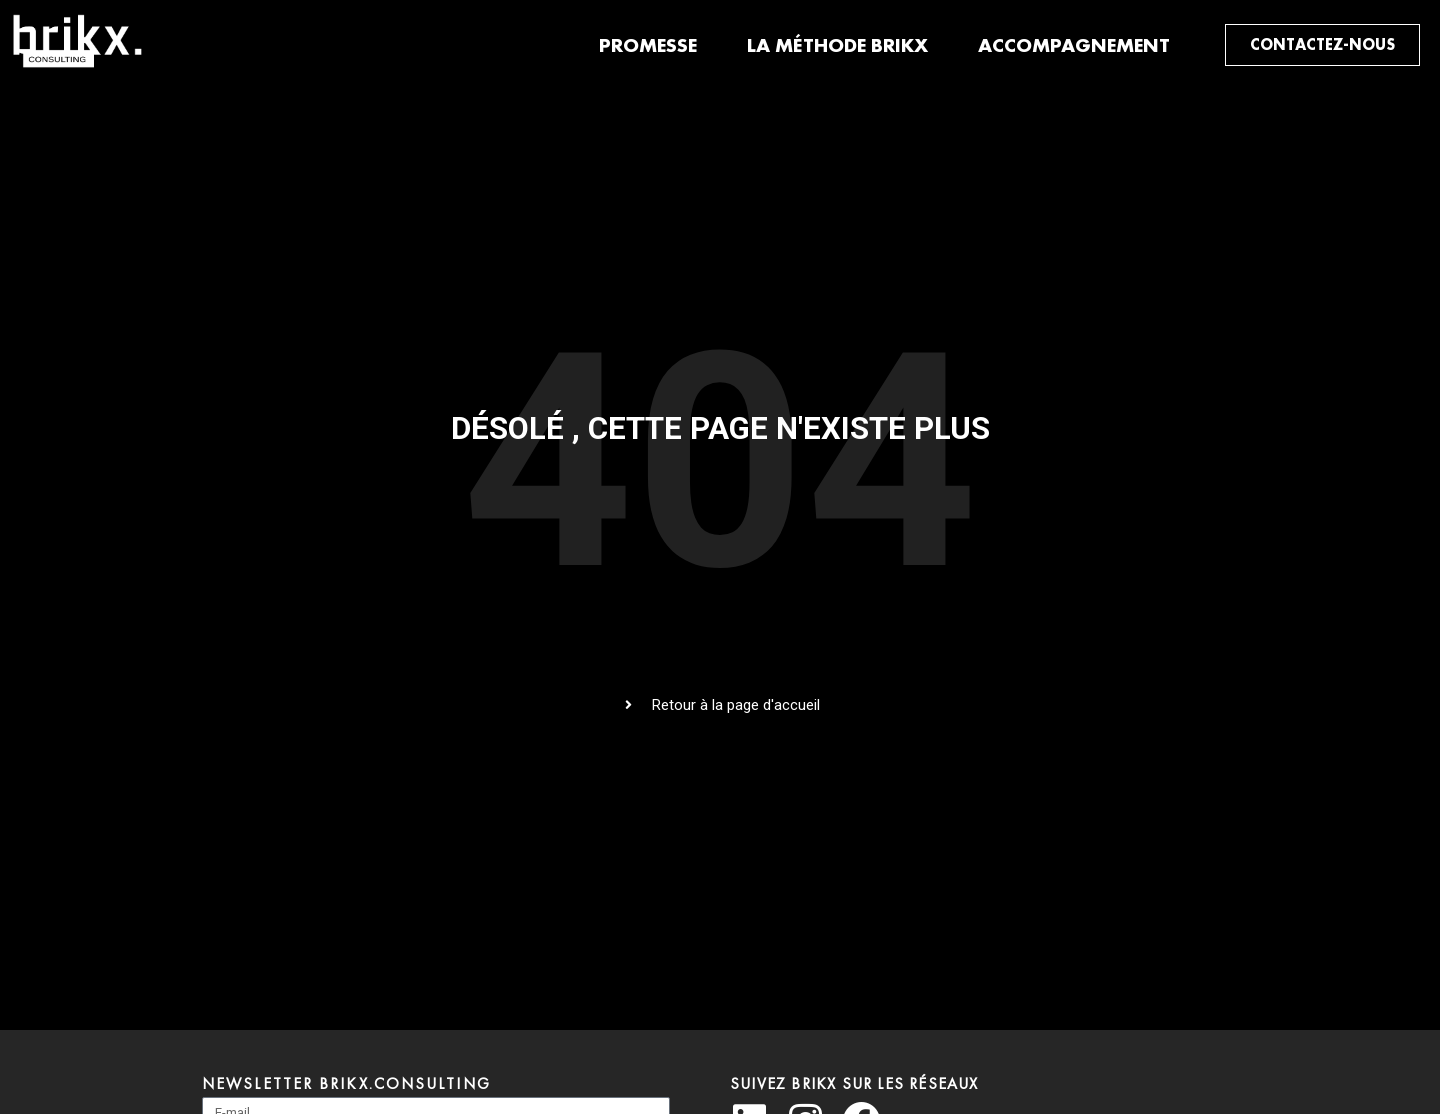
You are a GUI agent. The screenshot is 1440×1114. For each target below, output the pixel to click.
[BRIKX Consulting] (81, 67)
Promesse (648, 45)
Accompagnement (1074, 45)
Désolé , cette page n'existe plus (720, 428)
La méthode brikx (837, 45)
